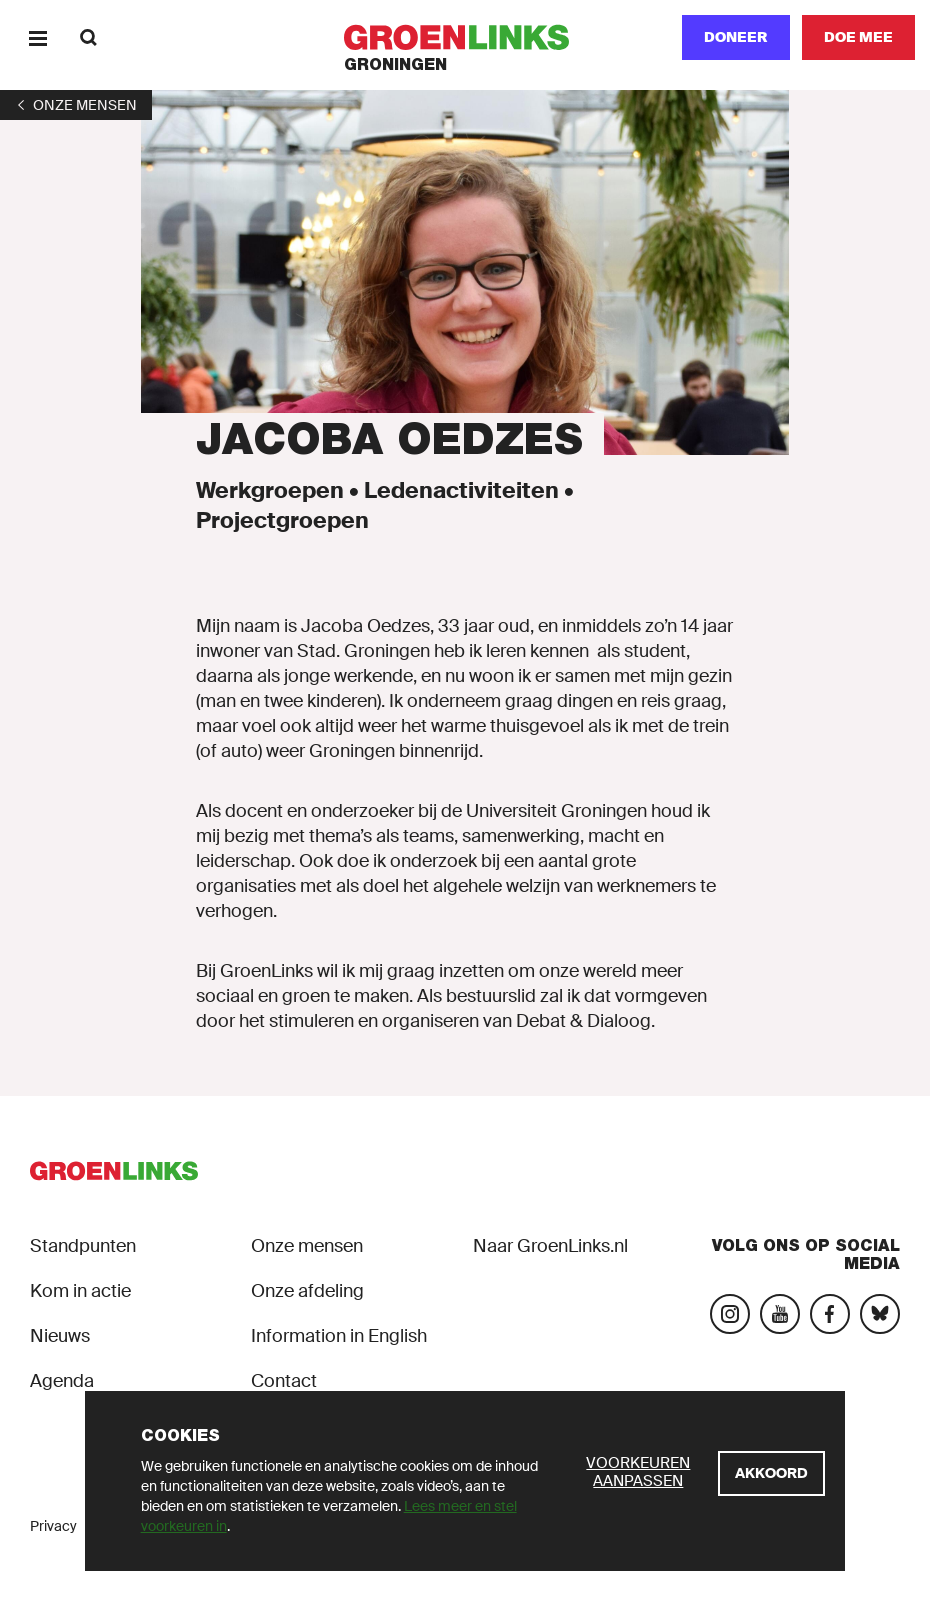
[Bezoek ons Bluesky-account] (880, 1314)
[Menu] (37, 37)
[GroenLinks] (465, 37)
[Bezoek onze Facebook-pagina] (830, 1314)
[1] (76, 105)
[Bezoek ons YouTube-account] (780, 1314)
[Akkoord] (771, 1473)
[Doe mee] (858, 37)
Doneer (736, 37)
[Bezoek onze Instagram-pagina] (730, 1314)
